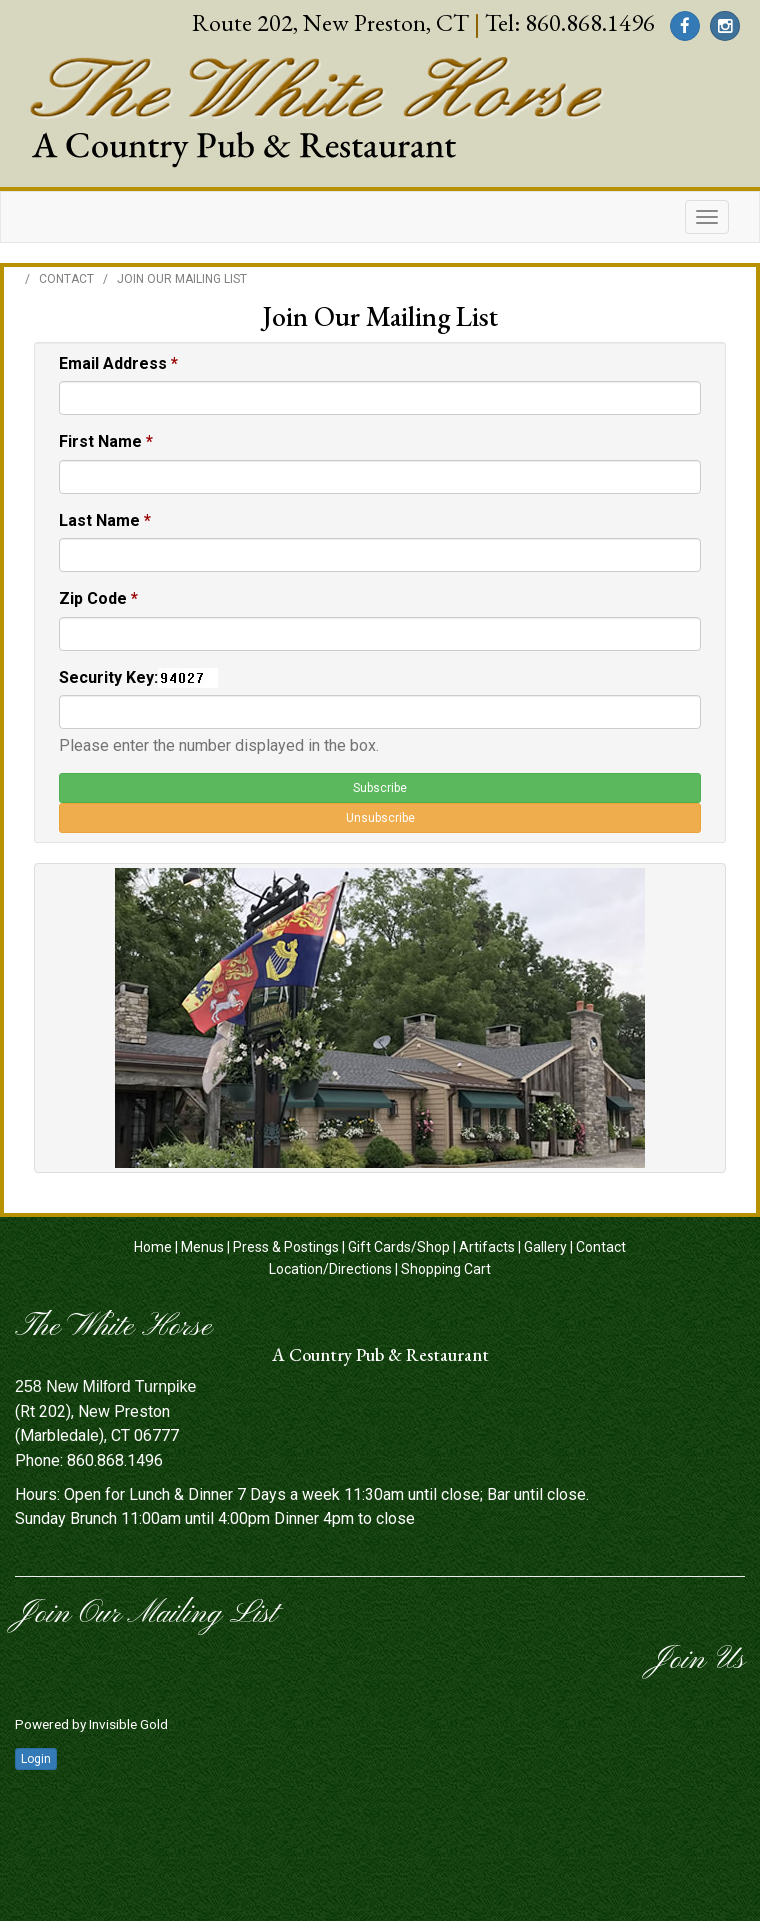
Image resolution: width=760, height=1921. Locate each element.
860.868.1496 (590, 22)
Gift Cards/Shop (399, 1247)
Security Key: (108, 677)
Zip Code (98, 598)
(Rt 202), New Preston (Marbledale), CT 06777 (105, 1411)
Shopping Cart (446, 1269)
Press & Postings (286, 1247)
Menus (202, 1247)
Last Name (105, 520)
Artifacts (487, 1247)
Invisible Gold (128, 1724)
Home (153, 1247)
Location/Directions (330, 1269)
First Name (106, 441)
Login (36, 1759)
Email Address (118, 363)
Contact (66, 279)
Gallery (545, 1247)
